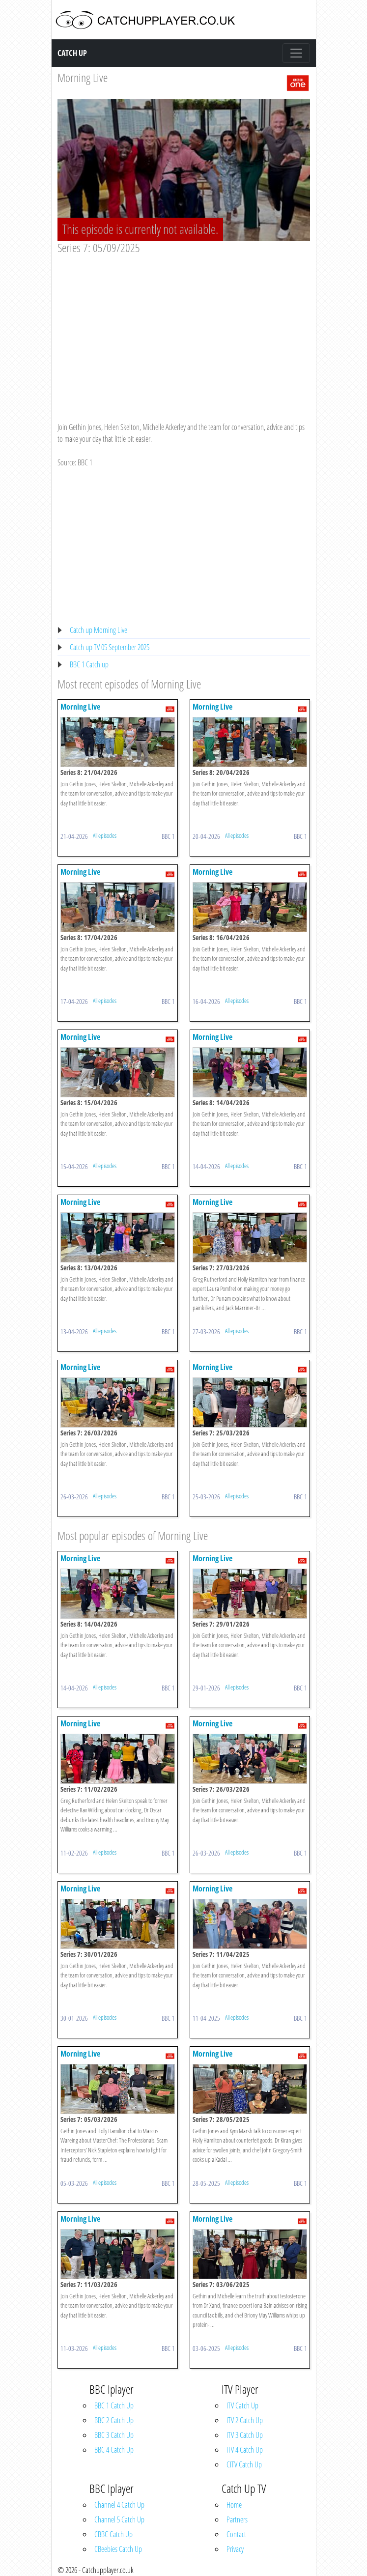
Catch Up (72, 53)
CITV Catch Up (244, 2464)
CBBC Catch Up (113, 2534)
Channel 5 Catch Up (119, 2519)
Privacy (235, 2549)
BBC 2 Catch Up (114, 2420)
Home (234, 2504)
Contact (236, 2534)
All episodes (104, 835)
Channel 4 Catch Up (119, 2504)
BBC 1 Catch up (89, 664)
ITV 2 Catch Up (244, 2420)
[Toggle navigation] (296, 53)
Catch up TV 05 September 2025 (109, 647)
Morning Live (82, 77)
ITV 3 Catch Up (244, 2435)
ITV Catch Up (242, 2405)
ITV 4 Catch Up (244, 2449)
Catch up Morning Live (98, 630)
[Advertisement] (183, 329)
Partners (237, 2519)
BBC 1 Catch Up (114, 2405)
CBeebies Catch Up (118, 2549)
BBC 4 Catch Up (114, 2449)
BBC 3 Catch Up (114, 2435)
